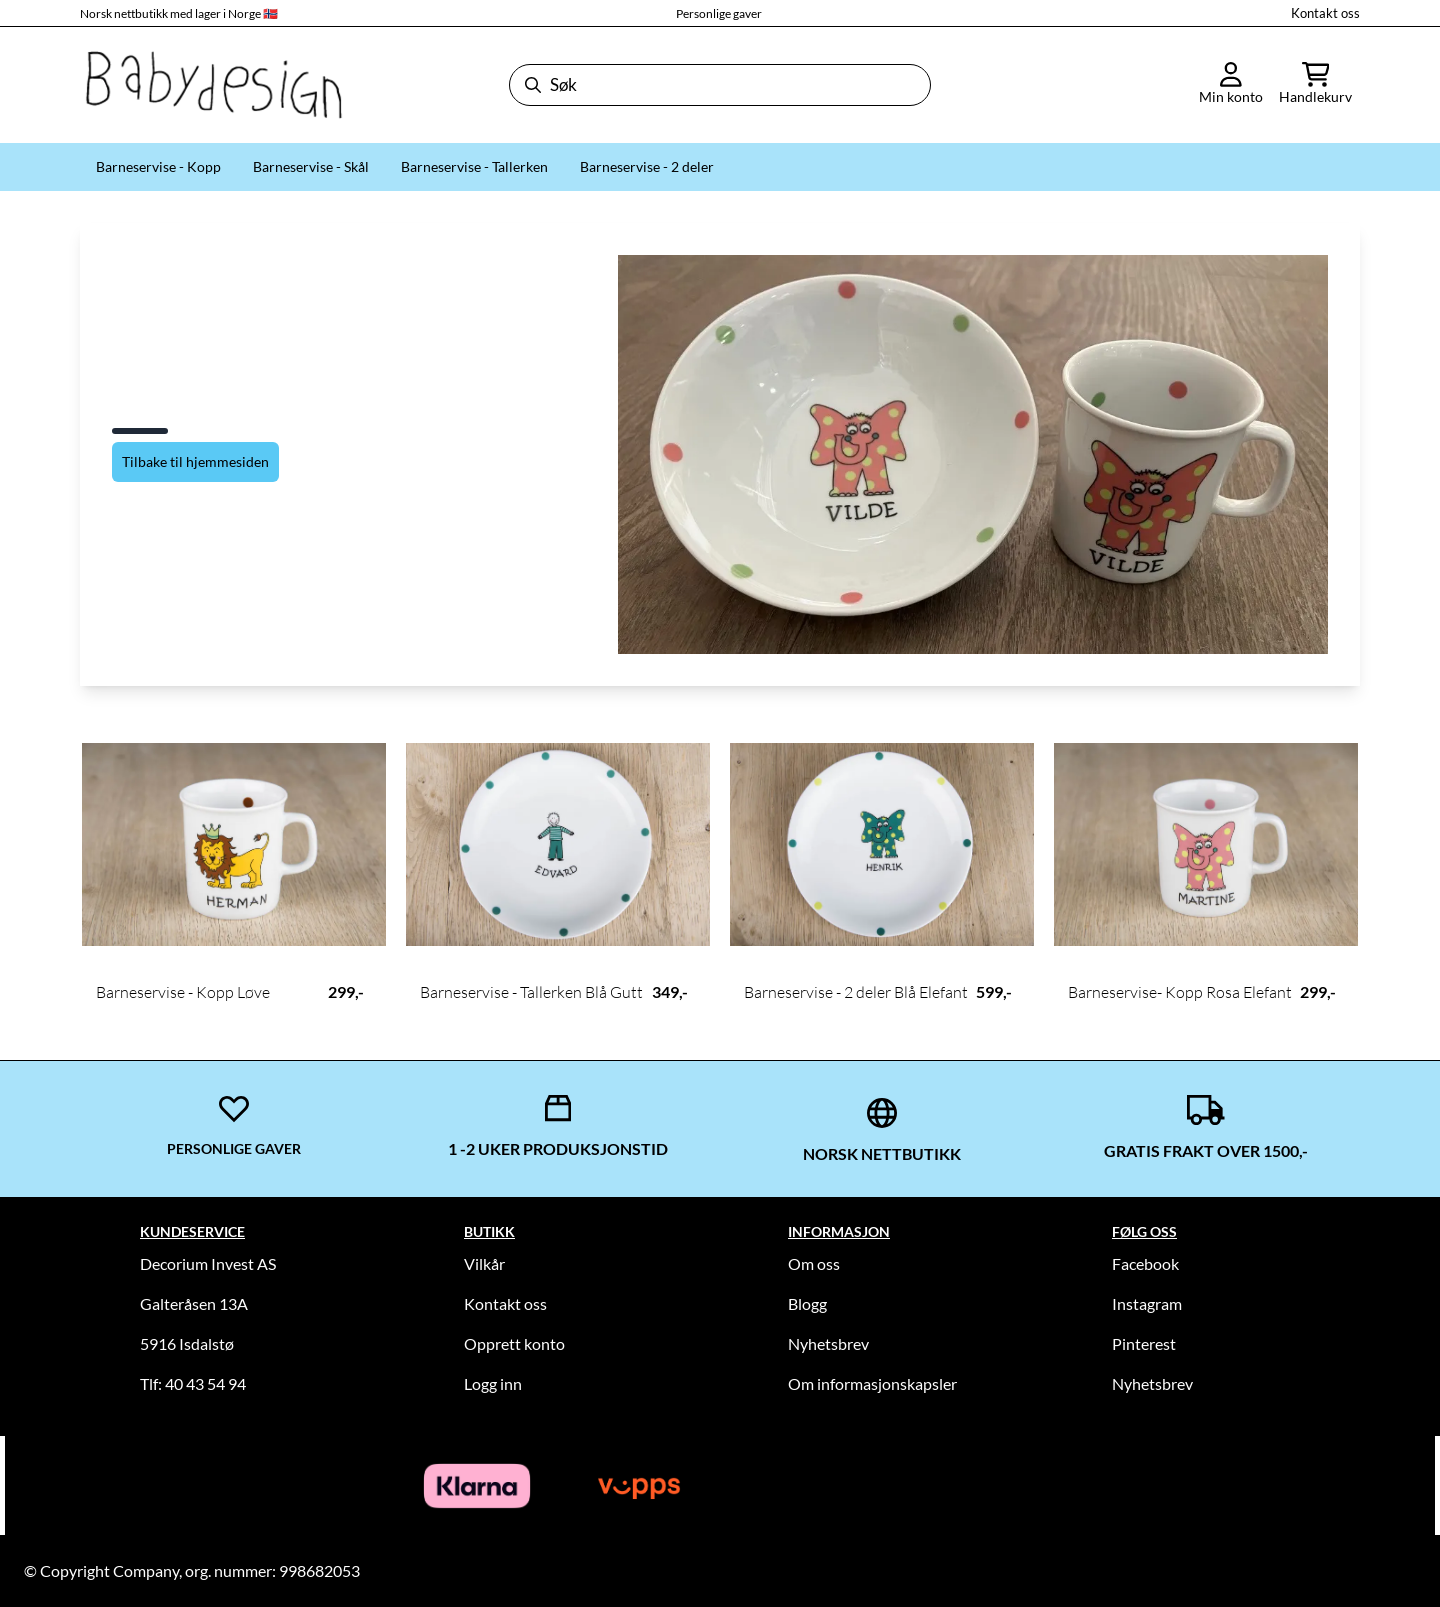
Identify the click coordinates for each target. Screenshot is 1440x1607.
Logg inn (493, 1383)
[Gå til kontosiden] (1231, 84)
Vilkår (484, 1263)
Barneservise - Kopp (158, 166)
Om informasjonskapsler (872, 1383)
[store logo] (212, 85)
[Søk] (719, 85)
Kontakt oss (1325, 13)
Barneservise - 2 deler (647, 166)
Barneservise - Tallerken (474, 166)
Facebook (1145, 1263)
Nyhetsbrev (828, 1343)
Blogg (807, 1303)
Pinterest (1144, 1343)
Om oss (814, 1263)
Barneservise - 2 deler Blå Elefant (856, 992)
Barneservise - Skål (311, 166)
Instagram (1147, 1303)
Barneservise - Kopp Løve (183, 992)
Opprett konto (514, 1343)
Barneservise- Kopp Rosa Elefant (1180, 992)
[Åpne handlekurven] (1315, 84)
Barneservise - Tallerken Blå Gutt (531, 992)
